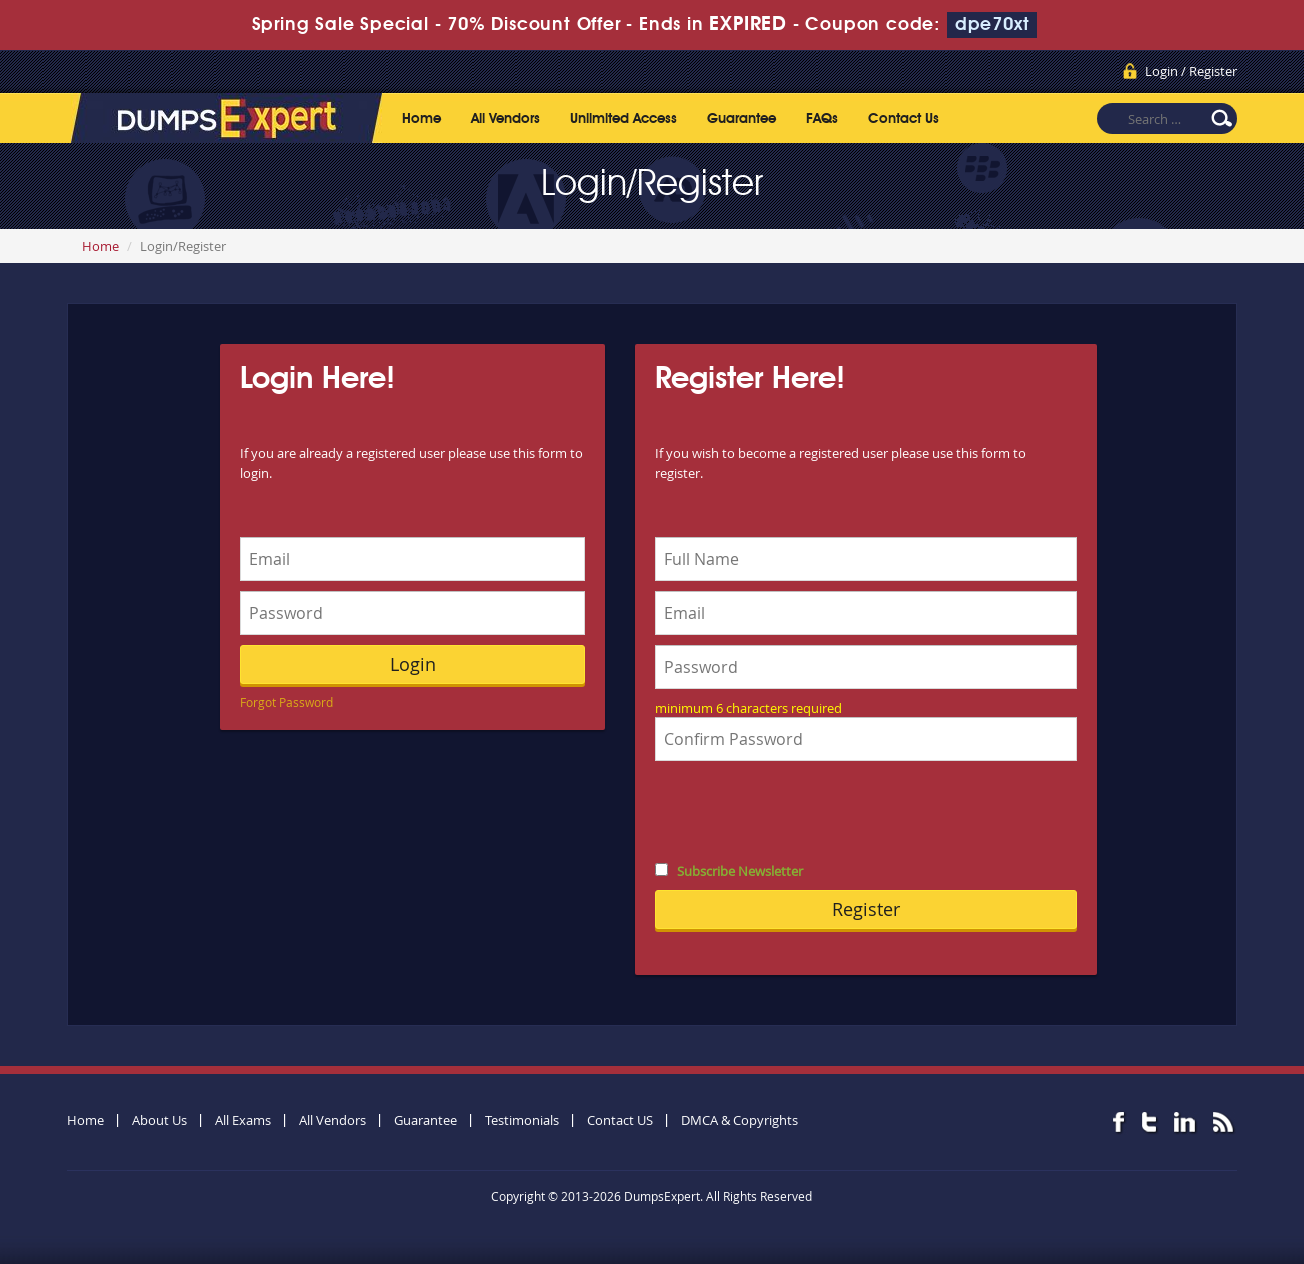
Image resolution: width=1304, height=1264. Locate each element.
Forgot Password (286, 702)
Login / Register (1191, 71)
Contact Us (903, 119)
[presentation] (807, 810)
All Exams (243, 1120)
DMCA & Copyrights (739, 1120)
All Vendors (505, 119)
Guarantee (741, 119)
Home (421, 119)
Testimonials (522, 1120)
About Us (159, 1120)
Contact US (620, 1120)
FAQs (822, 119)
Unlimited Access (623, 119)
